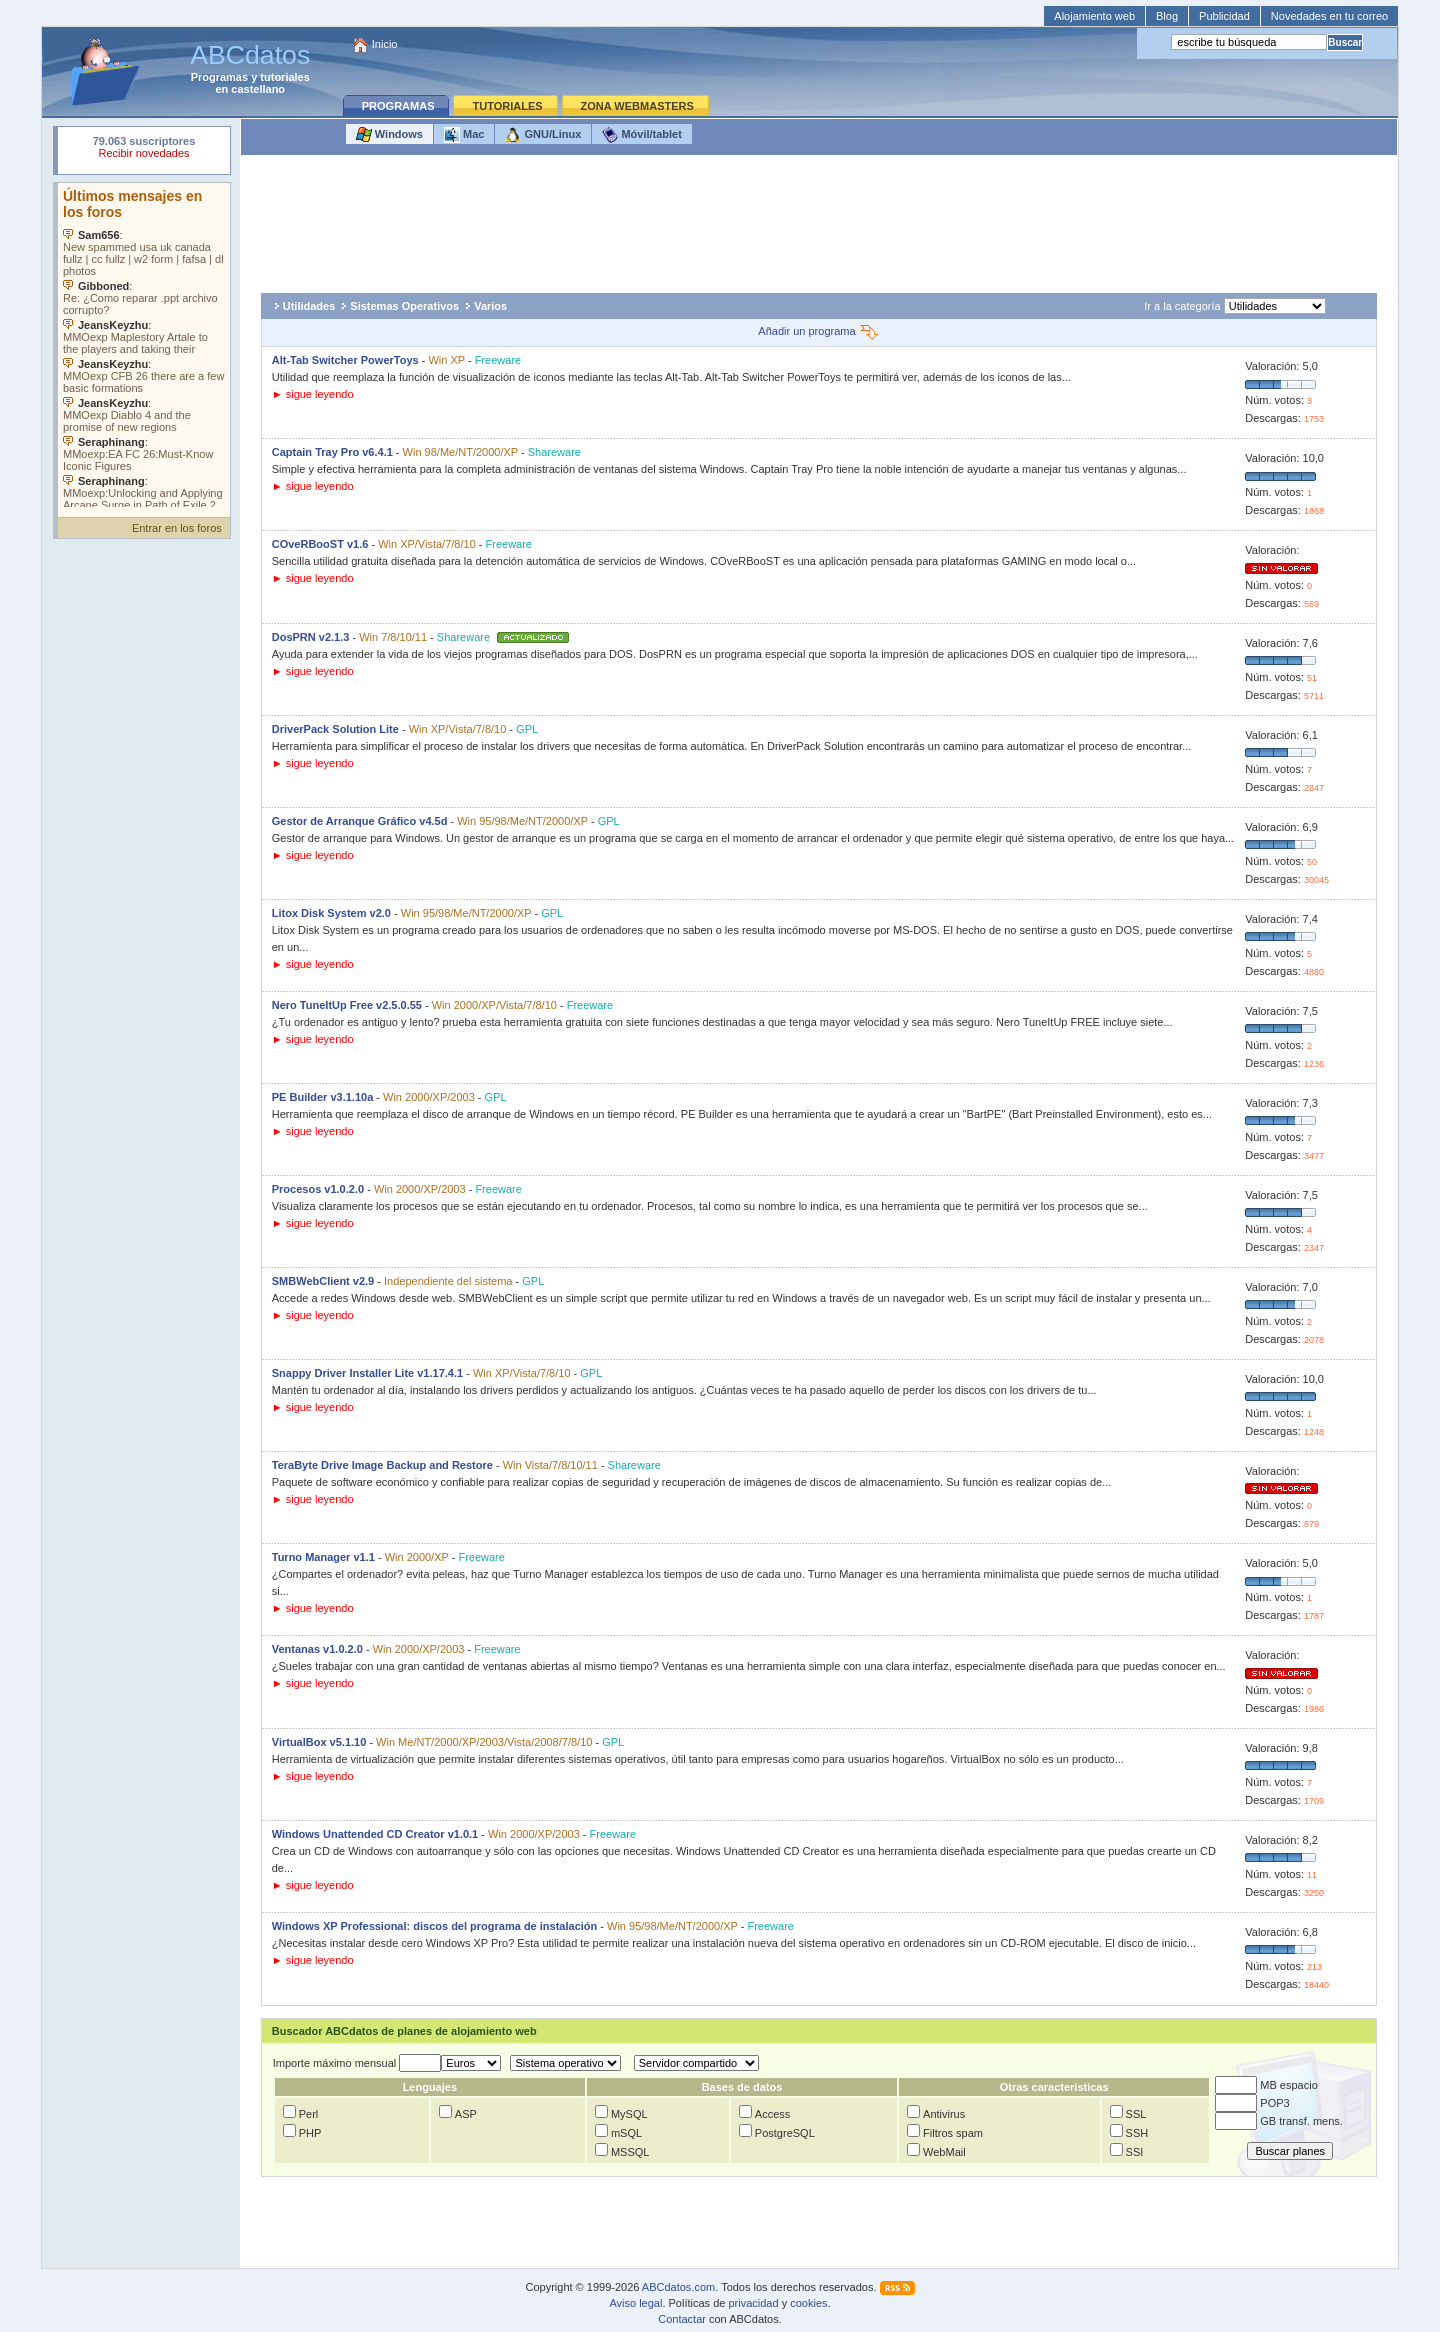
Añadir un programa (818, 331)
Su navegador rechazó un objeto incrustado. (144, 149)
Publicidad (1224, 16)
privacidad (753, 2303)
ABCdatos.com (678, 2287)
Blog (1167, 16)
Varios (490, 306)
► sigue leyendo (313, 394)
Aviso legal (635, 2303)
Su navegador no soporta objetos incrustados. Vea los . (144, 345)
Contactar (682, 2319)
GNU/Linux (543, 135)
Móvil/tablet (642, 135)
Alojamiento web (1094, 16)
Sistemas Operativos (404, 306)
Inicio (385, 44)
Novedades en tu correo (1329, 16)
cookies (808, 2303)
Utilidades (309, 306)
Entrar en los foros (177, 528)
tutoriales (285, 77)
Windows (389, 135)
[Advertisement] (819, 224)
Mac (464, 135)
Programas (219, 77)
